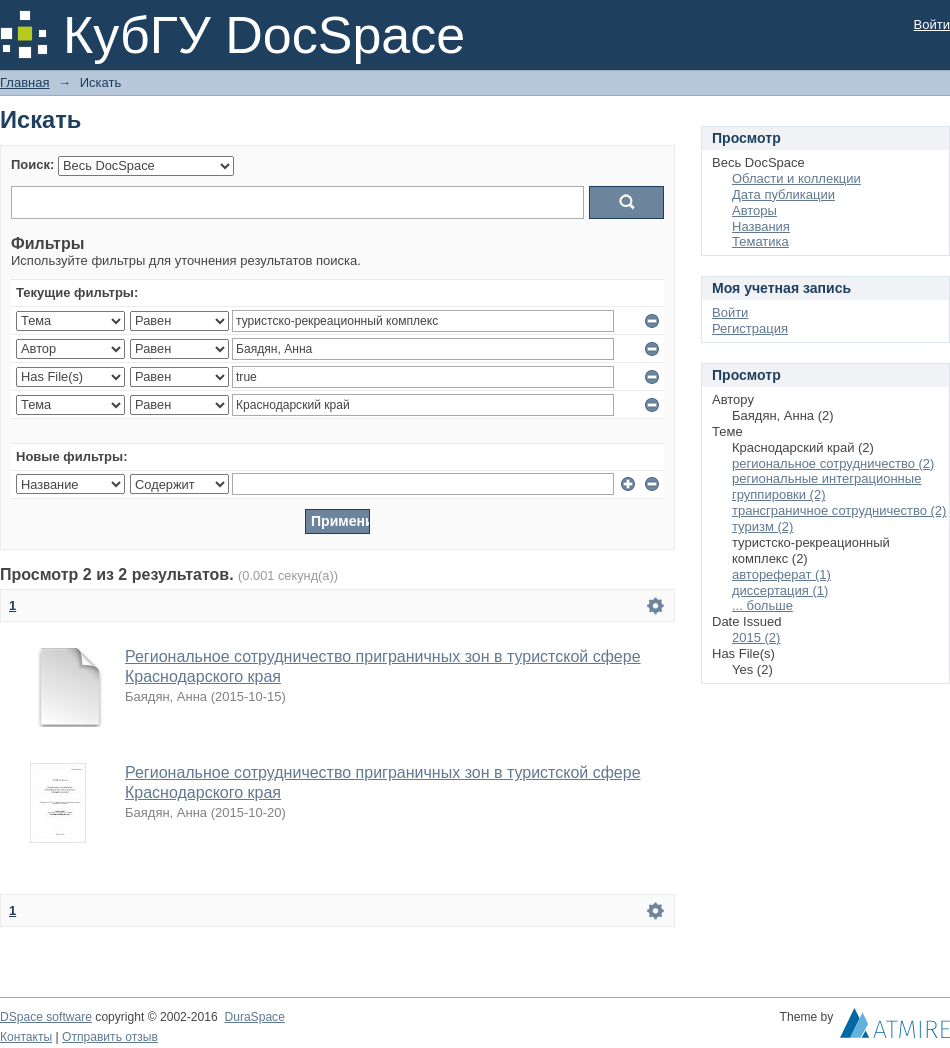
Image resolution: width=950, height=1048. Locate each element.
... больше (762, 605)
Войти (932, 24)
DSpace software (46, 1017)
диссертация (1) (780, 590)
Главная (24, 82)
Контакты (26, 1037)
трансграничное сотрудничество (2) (839, 510)
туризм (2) (762, 526)
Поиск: (32, 164)
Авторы (754, 210)
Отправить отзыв (110, 1037)
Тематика (760, 241)
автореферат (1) (781, 574)
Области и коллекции (796, 178)
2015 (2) (756, 637)
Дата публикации (783, 194)
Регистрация (750, 328)
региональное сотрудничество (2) (833, 463)
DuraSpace (254, 1017)
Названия (761, 226)
